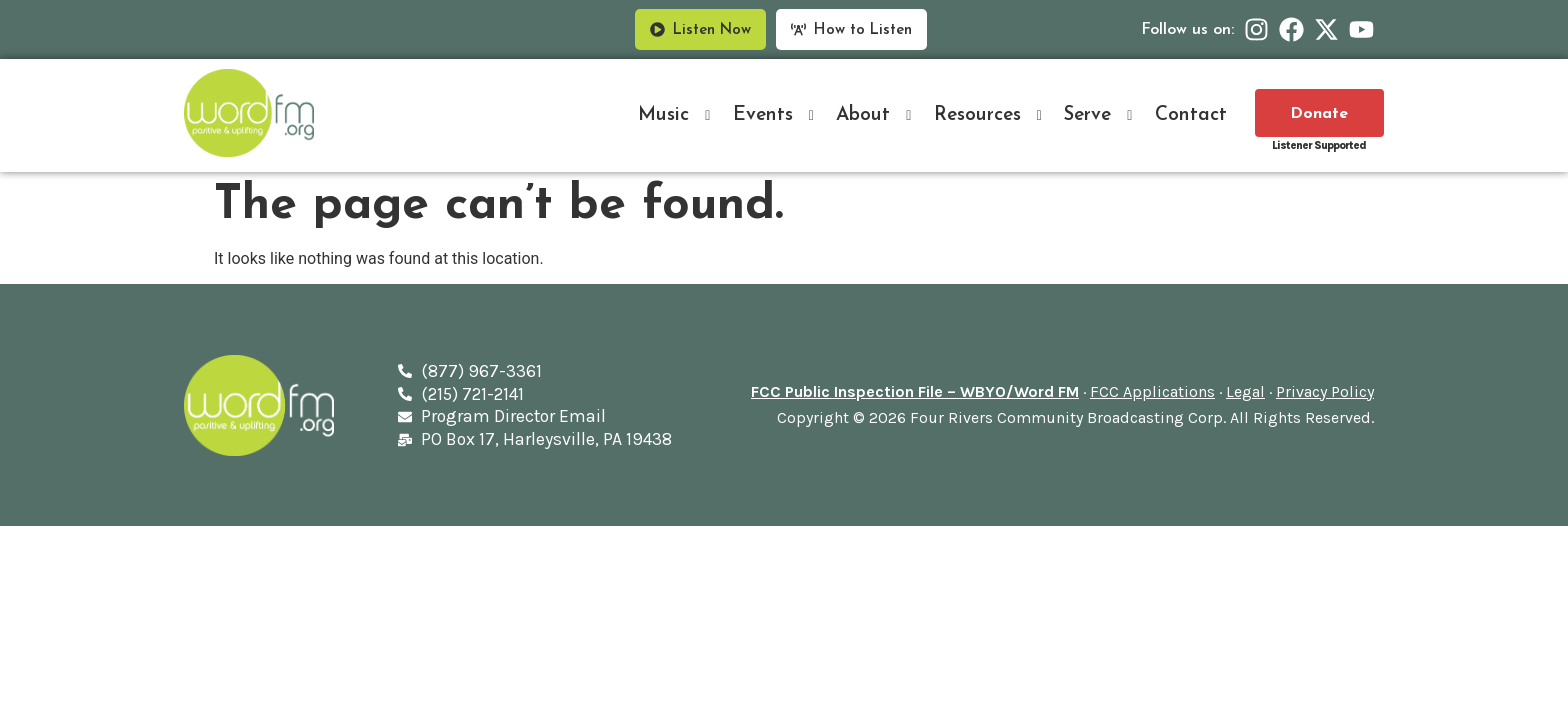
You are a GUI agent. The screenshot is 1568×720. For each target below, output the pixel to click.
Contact (1191, 115)
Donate (1319, 114)
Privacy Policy (1325, 391)
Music (677, 115)
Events (777, 115)
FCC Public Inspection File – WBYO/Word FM (915, 391)
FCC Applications (1152, 391)
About (877, 115)
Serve (1101, 115)
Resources (991, 115)
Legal (1245, 391)
